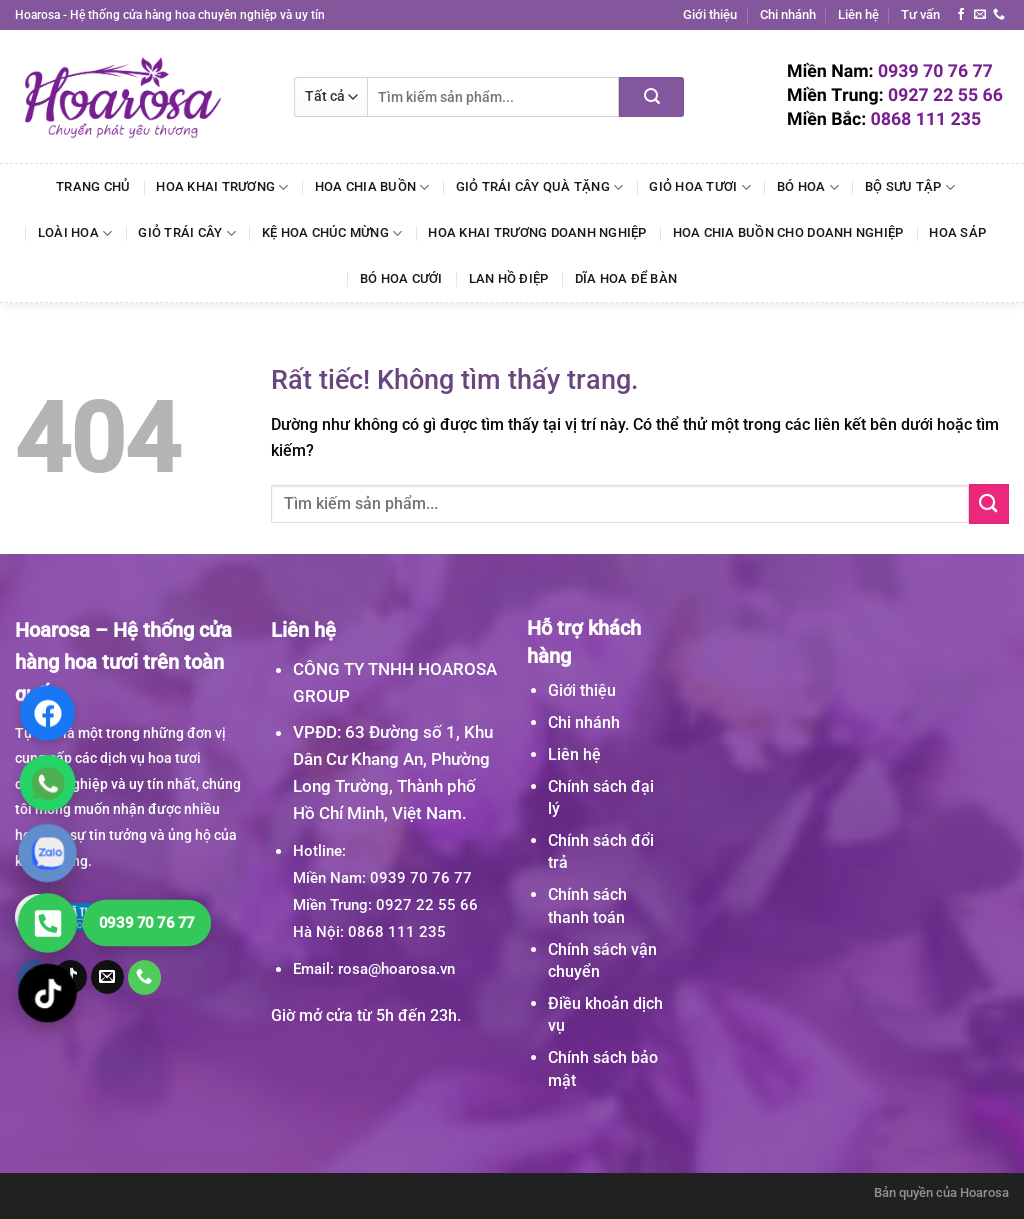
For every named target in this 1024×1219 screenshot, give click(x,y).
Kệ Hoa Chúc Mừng (332, 233)
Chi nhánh (788, 14)
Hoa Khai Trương (222, 187)
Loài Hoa (75, 233)
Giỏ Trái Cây (187, 233)
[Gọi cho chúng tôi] (999, 15)
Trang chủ (93, 186)
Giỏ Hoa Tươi (700, 187)
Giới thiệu (710, 14)
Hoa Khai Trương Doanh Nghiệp (537, 232)
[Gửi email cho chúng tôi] (980, 15)
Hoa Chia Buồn (372, 187)
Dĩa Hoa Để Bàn (626, 278)
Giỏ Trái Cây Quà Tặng (540, 187)
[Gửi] (651, 97)
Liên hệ (858, 14)
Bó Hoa (808, 187)
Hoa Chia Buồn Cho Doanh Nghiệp (788, 232)
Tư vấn (920, 14)
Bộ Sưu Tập (910, 187)
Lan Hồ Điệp (509, 278)
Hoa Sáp (957, 232)
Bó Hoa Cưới (401, 278)
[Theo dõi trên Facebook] (961, 15)
